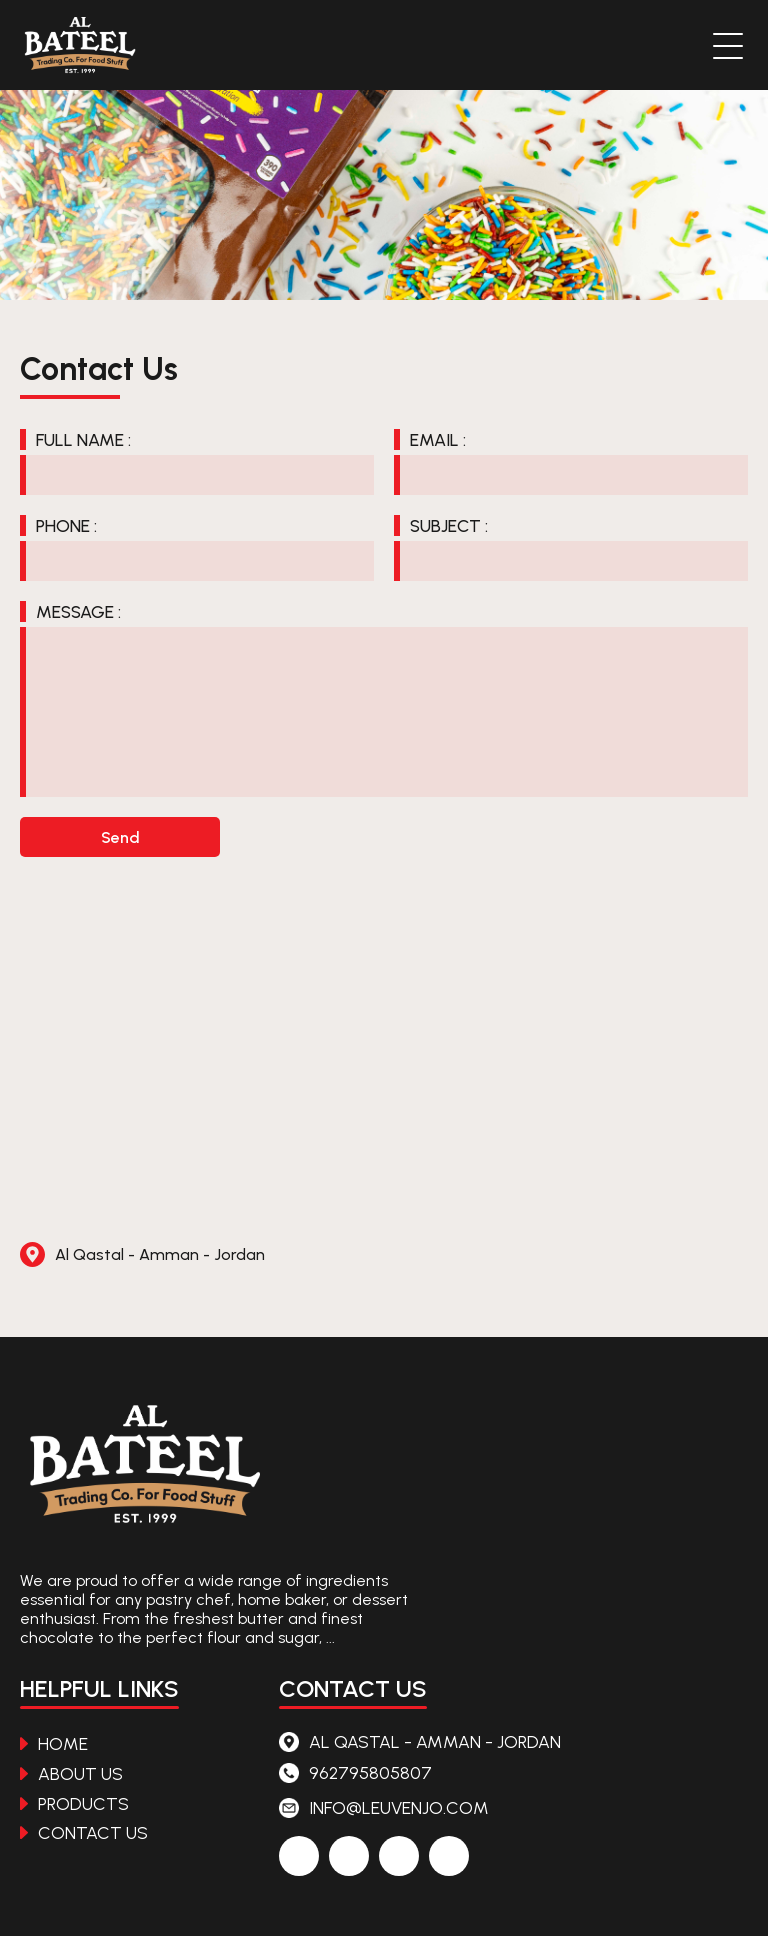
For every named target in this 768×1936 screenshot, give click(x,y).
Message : (78, 611)
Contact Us (84, 1832)
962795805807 (355, 1772)
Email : (438, 439)
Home (54, 1743)
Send (120, 837)
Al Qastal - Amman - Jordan (142, 1254)
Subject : (449, 525)
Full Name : (83, 439)
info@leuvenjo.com (384, 1807)
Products (74, 1803)
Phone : (66, 525)
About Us (71, 1773)
